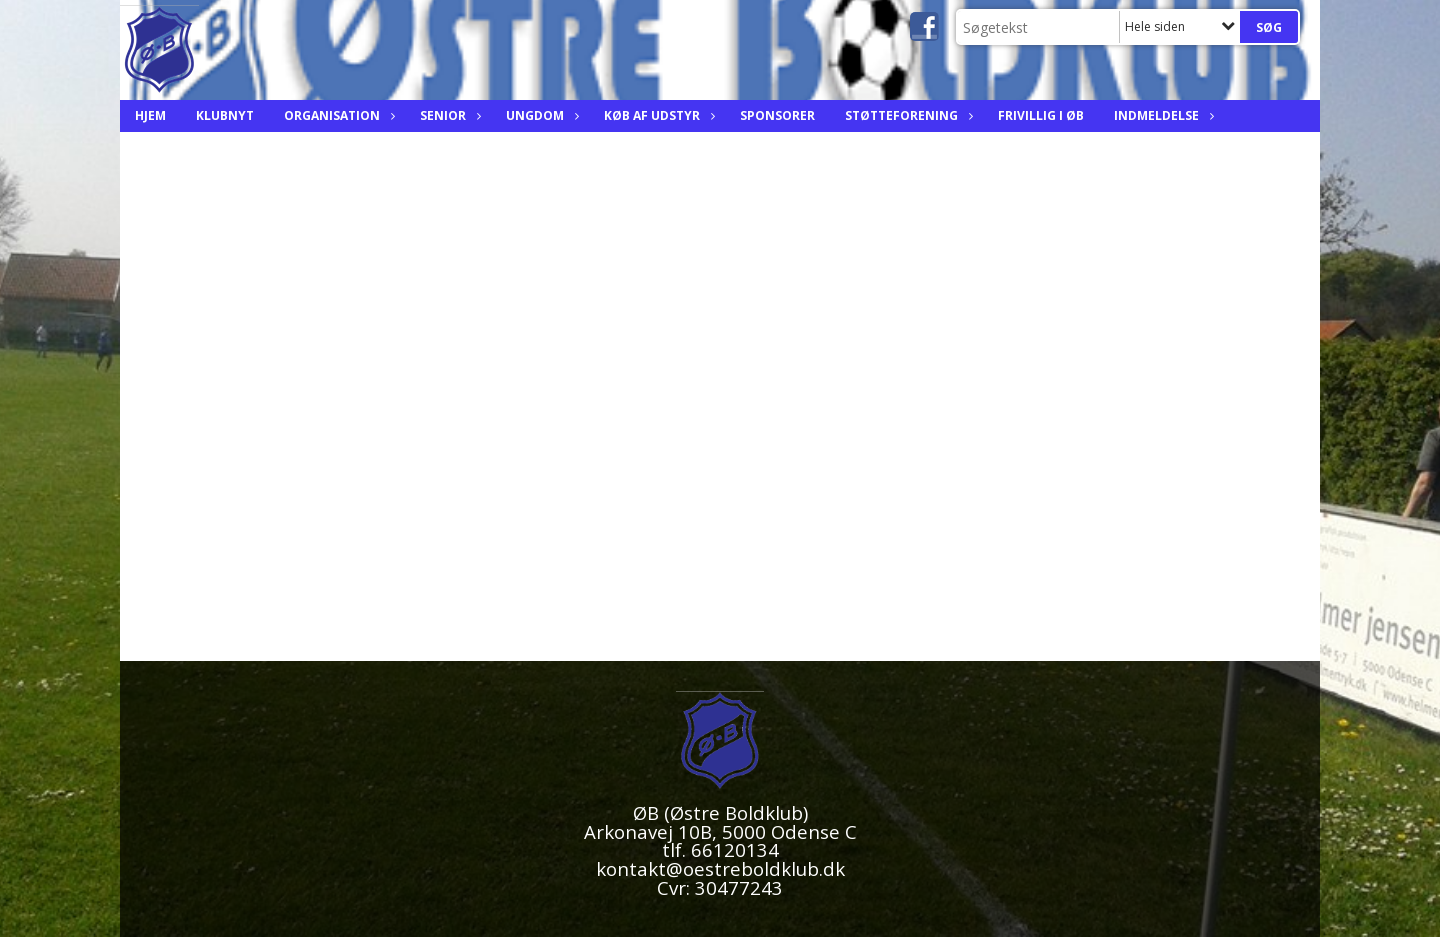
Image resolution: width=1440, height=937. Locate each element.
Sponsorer (777, 115)
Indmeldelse (1161, 115)
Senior (448, 115)
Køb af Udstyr (657, 115)
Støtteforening (906, 115)
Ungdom (540, 115)
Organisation (337, 115)
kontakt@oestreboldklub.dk (720, 868)
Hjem (150, 115)
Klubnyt (225, 115)
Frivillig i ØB (1041, 115)
